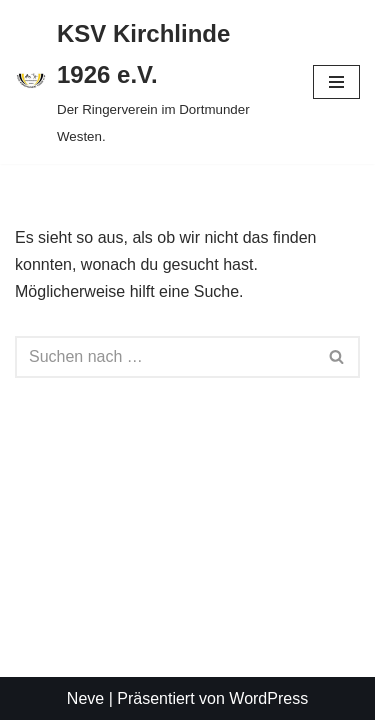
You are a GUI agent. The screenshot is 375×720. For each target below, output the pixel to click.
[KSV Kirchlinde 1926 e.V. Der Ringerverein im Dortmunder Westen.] (149, 82)
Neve (85, 698)
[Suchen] (165, 357)
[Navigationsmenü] (336, 82)
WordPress (268, 698)
